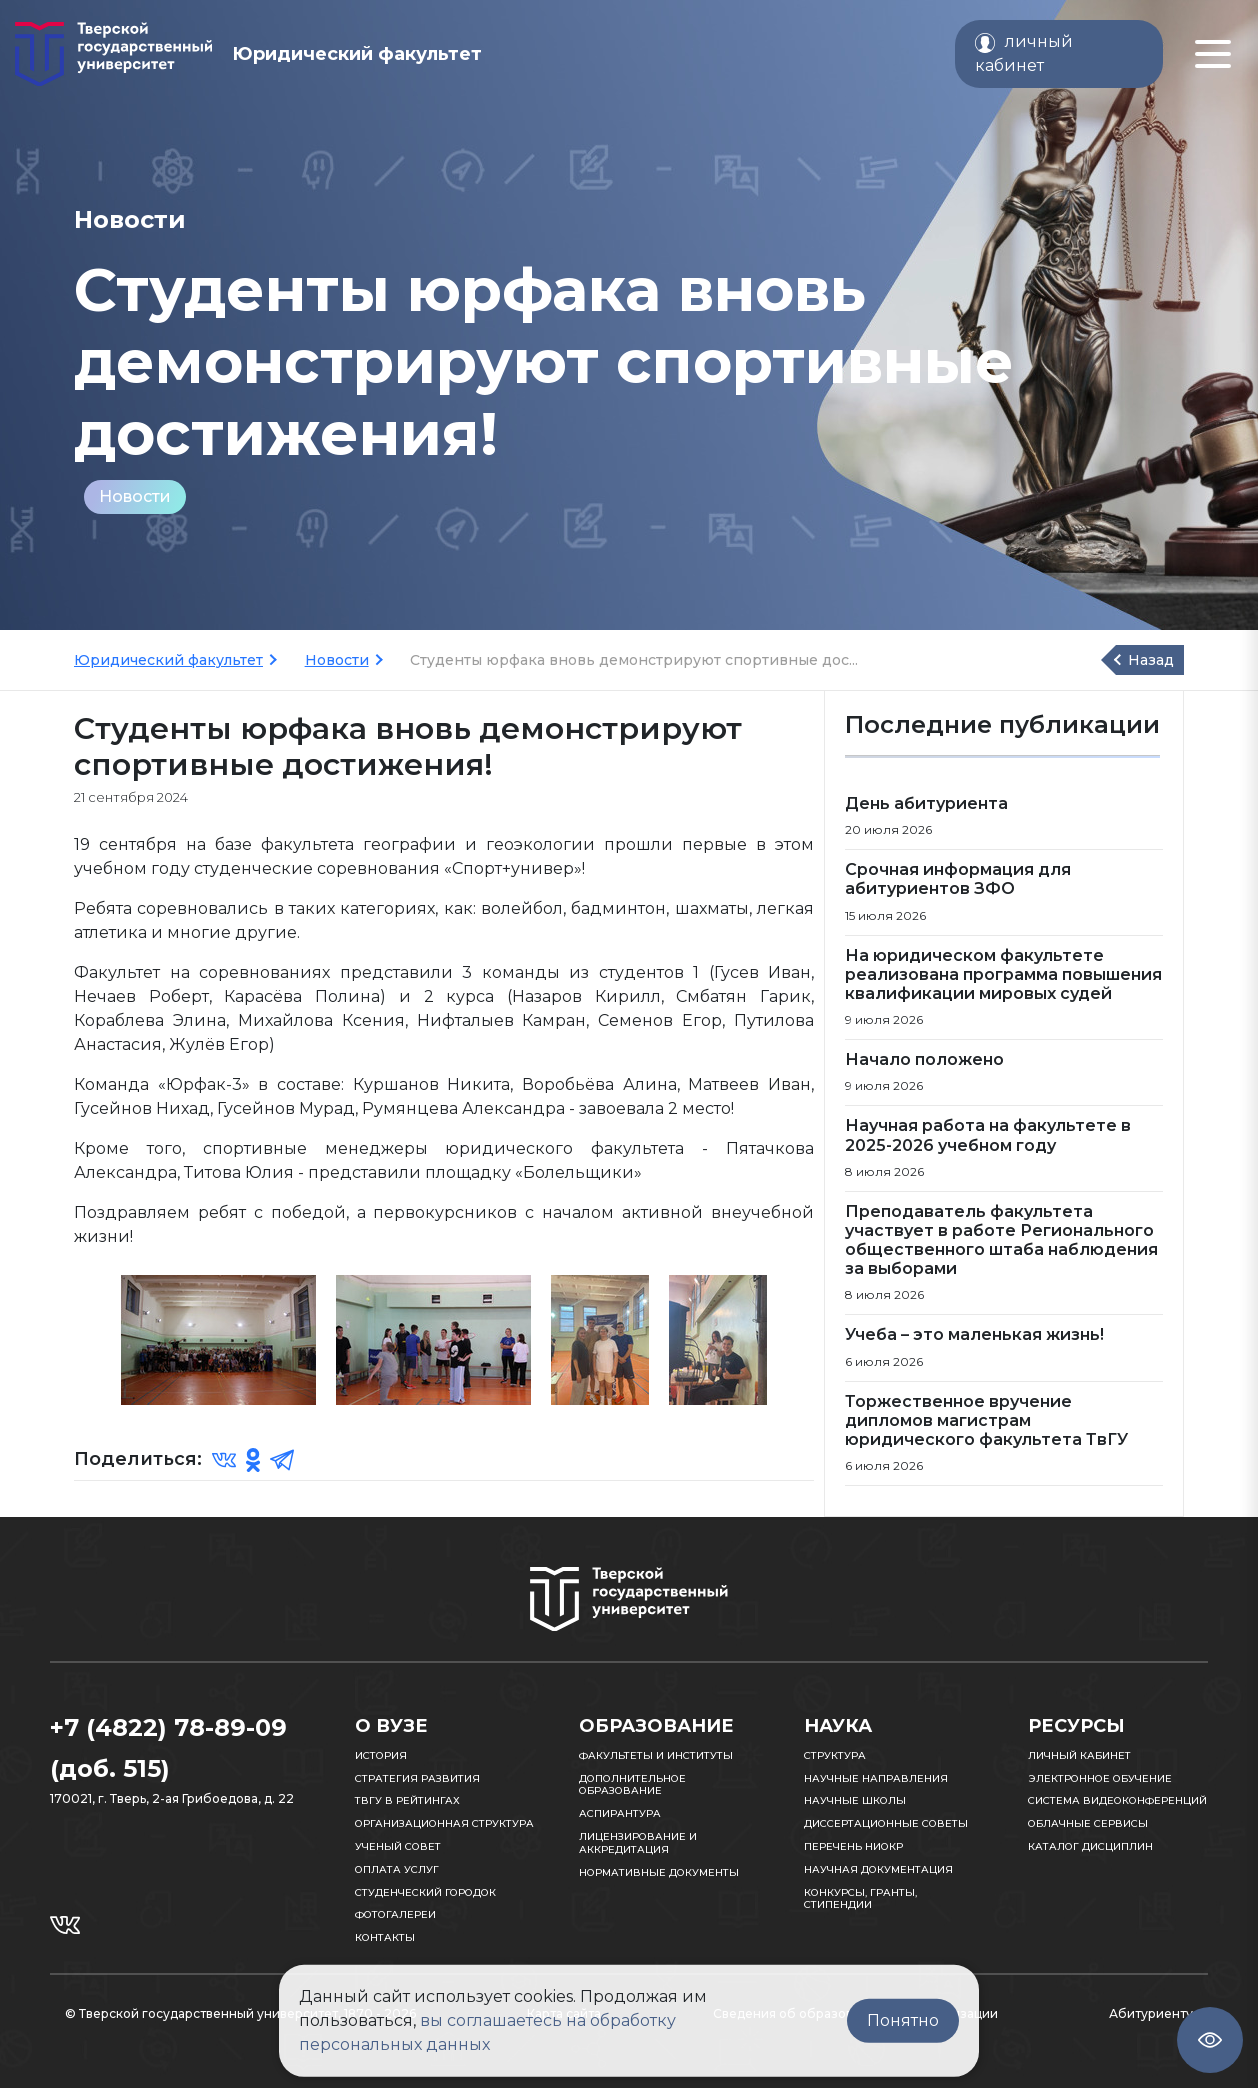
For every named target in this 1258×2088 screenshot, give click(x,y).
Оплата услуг (397, 1869)
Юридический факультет (168, 660)
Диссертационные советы (886, 1823)
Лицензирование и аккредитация (638, 1843)
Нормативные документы (659, 1872)
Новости (135, 496)
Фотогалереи (395, 1914)
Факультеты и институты (656, 1755)
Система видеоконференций (1117, 1800)
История (381, 1755)
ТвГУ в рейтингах (407, 1800)
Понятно (903, 2020)
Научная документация (878, 1869)
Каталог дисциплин (1090, 1846)
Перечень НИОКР (853, 1846)
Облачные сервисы (1088, 1823)
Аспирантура (620, 1813)
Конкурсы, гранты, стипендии (860, 1899)
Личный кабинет (1079, 1755)
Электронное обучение (1100, 1778)
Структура (835, 1755)
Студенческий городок (425, 1892)
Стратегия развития (417, 1778)
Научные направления (876, 1778)
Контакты (385, 1937)
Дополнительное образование (632, 1785)
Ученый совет (398, 1846)
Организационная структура (444, 1823)
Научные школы (855, 1800)
